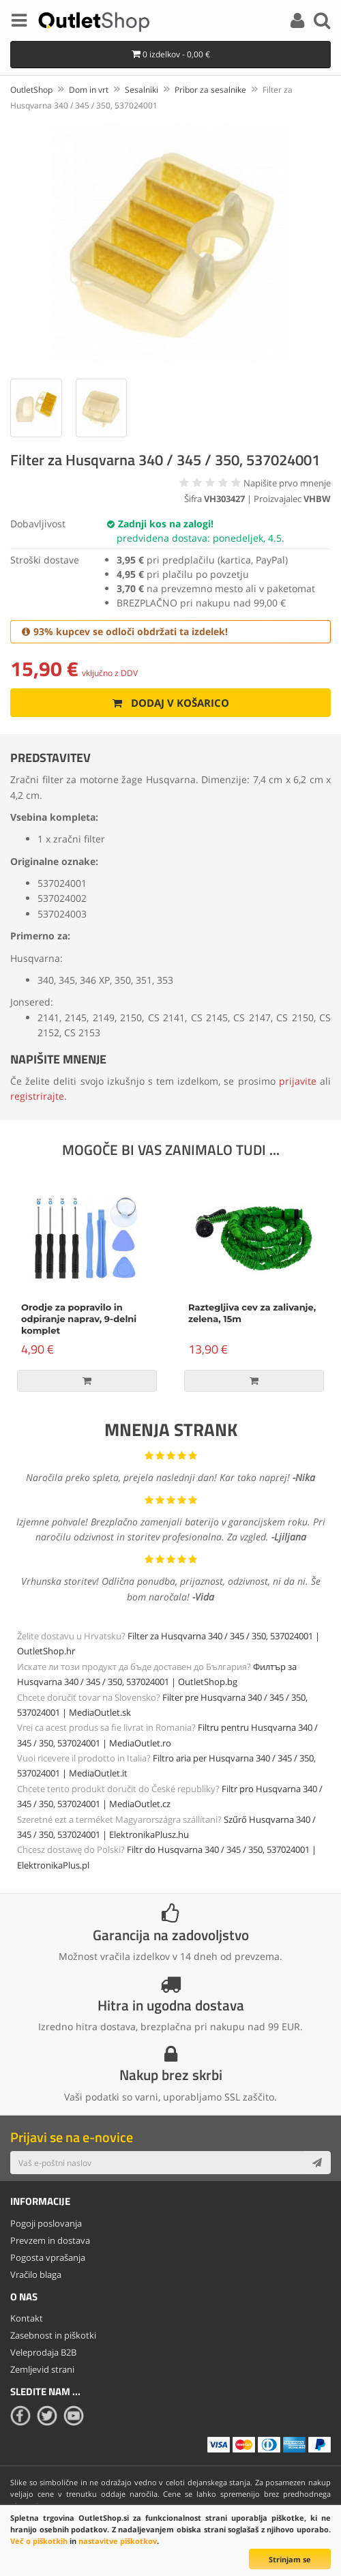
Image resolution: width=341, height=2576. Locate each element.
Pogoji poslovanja (46, 2223)
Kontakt (26, 2318)
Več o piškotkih (39, 2541)
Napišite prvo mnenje (287, 483)
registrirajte (37, 1095)
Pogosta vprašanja (47, 2257)
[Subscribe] (317, 2162)
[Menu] (19, 22)
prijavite (297, 1080)
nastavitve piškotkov (117, 2541)
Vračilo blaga (35, 2274)
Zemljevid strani (42, 2369)
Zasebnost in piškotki (53, 2335)
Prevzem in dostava (50, 2240)
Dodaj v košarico (171, 702)
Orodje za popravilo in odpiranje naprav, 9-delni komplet (78, 1319)
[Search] (322, 22)
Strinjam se (290, 2559)
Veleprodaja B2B (43, 2352)
